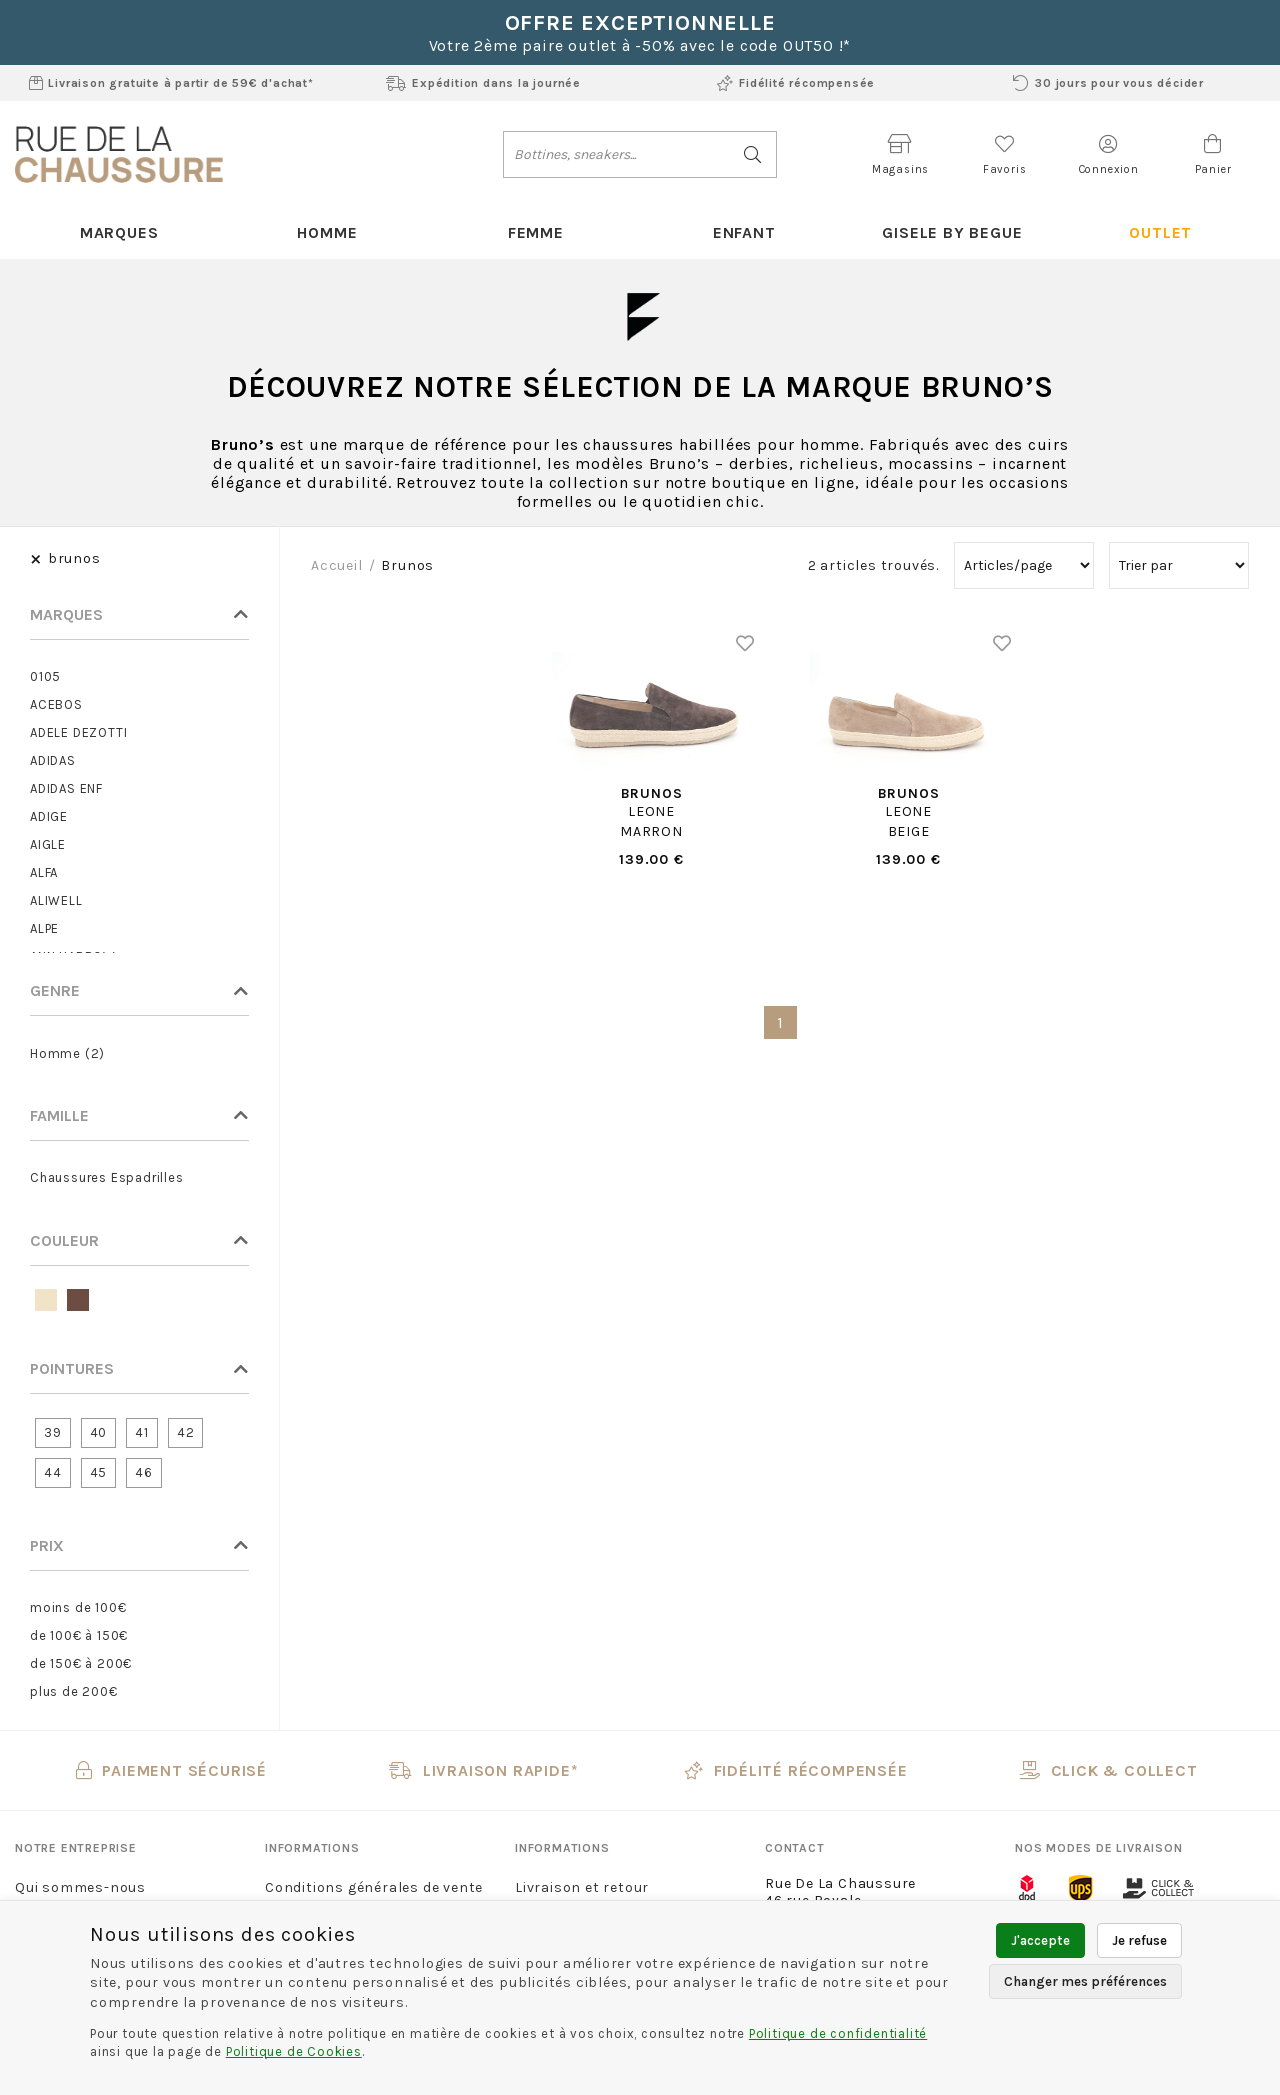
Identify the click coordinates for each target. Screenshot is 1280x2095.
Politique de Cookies (294, 2051)
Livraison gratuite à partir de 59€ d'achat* (171, 83)
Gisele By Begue (952, 232)
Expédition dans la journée (483, 83)
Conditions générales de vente (374, 1887)
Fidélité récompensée (796, 83)
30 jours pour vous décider (1108, 83)
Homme (327, 232)
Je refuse (1139, 1940)
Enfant (744, 232)
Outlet (1160, 232)
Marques (119, 232)
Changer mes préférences (1085, 1981)
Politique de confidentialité (838, 2033)
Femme (536, 232)
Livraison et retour (582, 1887)
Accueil (337, 565)
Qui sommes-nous (80, 1887)
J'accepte (1040, 1940)
